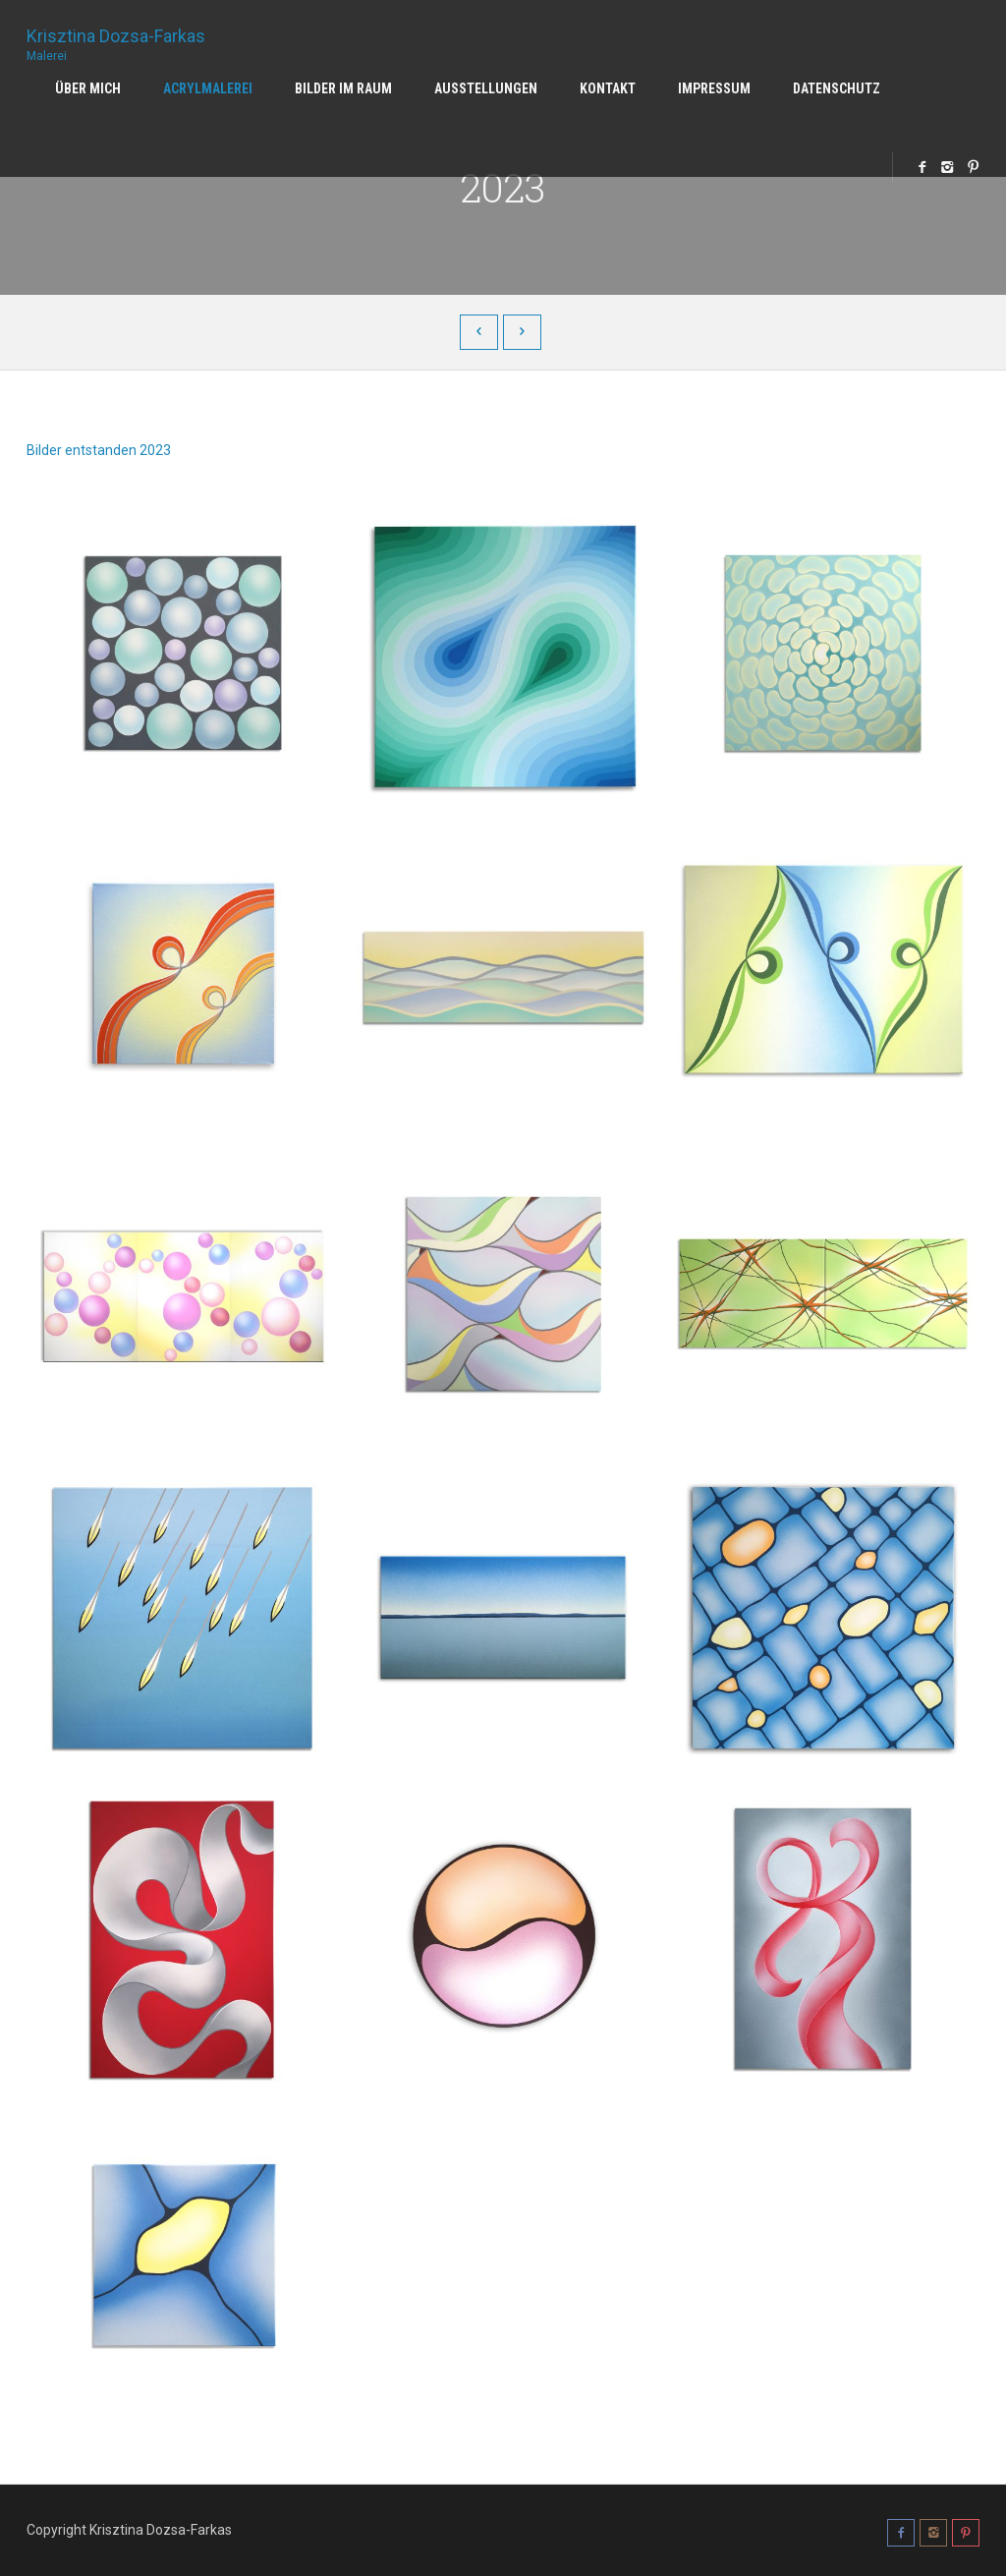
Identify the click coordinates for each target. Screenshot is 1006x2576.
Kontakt (608, 88)
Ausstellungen (485, 88)
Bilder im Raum (343, 88)
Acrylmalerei (207, 88)
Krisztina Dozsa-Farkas (116, 37)
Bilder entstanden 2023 (99, 450)
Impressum (714, 88)
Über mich (88, 88)
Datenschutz (836, 88)
